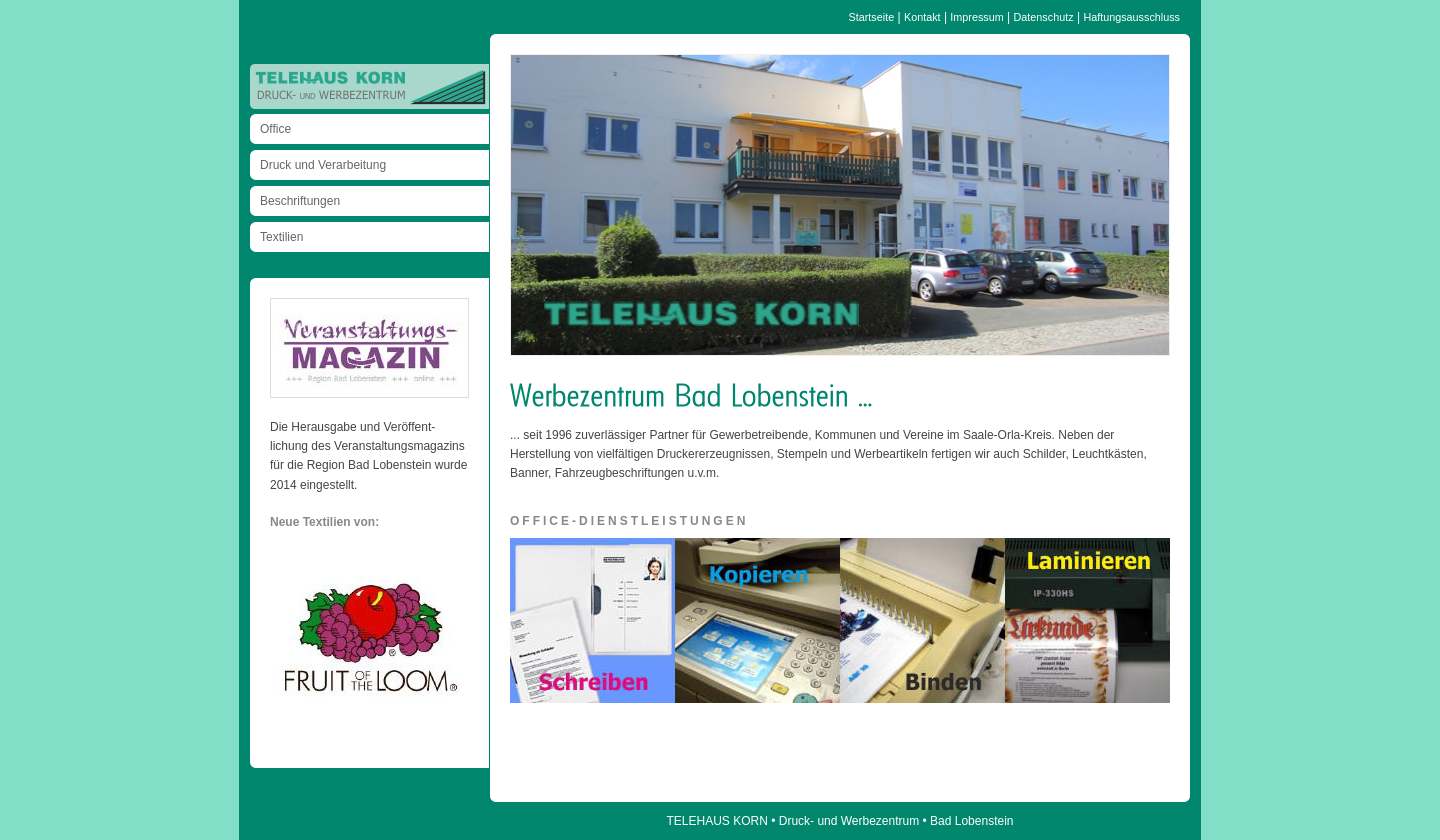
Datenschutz (1044, 17)
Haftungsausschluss (1131, 17)
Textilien (281, 237)
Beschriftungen (300, 201)
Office (275, 129)
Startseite (872, 17)
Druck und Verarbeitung (323, 165)
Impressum (976, 17)
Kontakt (922, 17)
